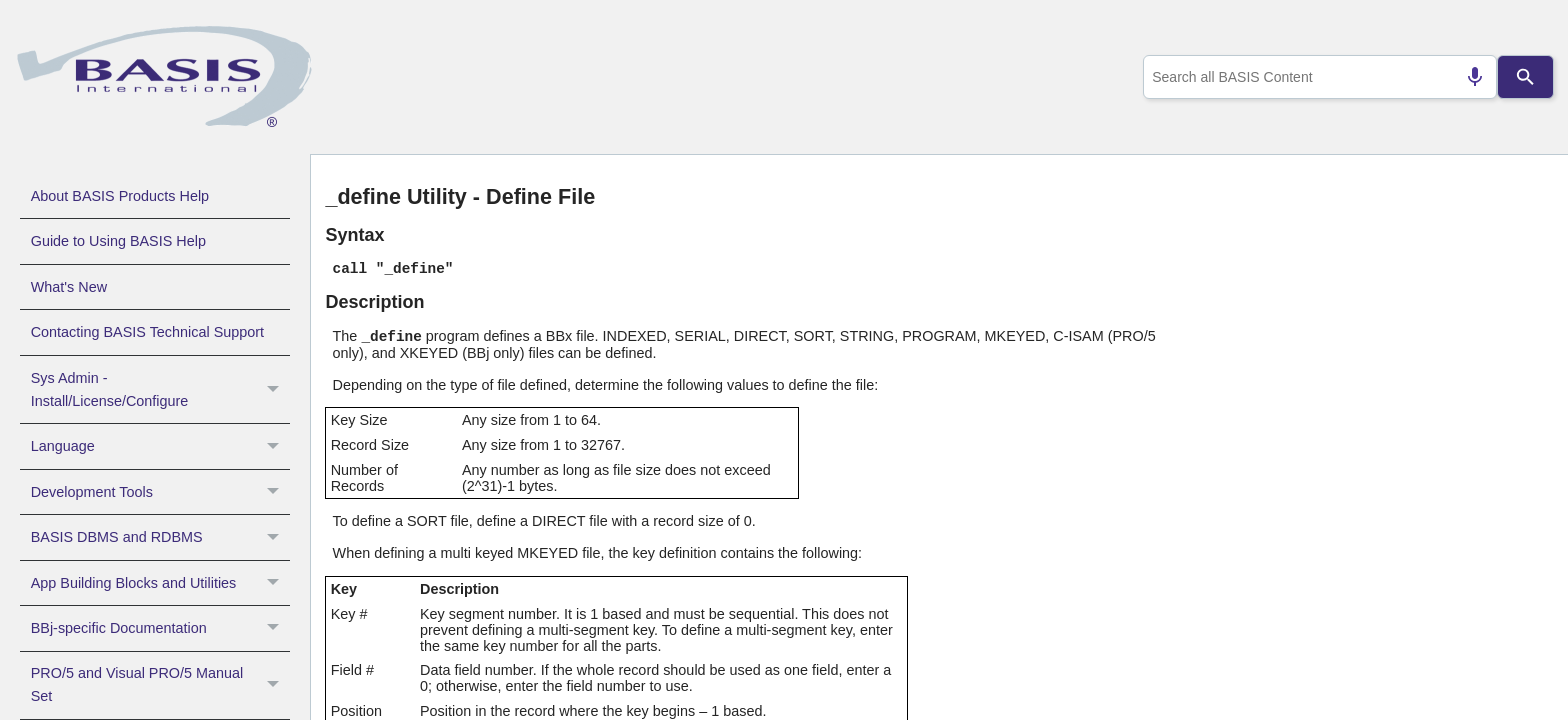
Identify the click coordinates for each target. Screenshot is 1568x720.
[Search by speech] (1467, 77)
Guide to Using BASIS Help (118, 241)
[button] (275, 390)
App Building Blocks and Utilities (160, 583)
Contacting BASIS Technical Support (147, 332)
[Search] (1526, 77)
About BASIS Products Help (120, 196)
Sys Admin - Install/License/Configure (160, 390)
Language (160, 446)
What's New (69, 287)
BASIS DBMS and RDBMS (160, 537)
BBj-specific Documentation (160, 628)
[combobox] (1316, 77)
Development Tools (160, 492)
